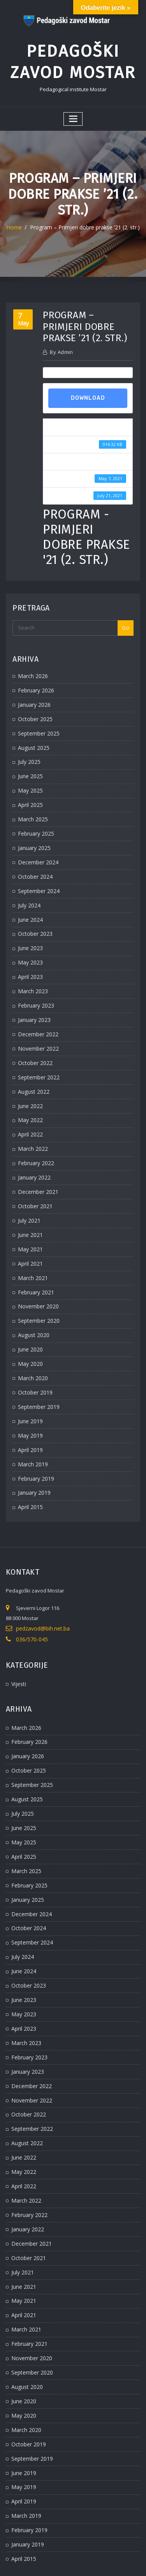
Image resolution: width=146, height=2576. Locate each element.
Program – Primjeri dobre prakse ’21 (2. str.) (84, 221)
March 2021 (31, 1239)
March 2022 (31, 1117)
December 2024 (36, 844)
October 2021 (33, 1171)
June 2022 (29, 1075)
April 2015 (29, 1457)
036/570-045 (30, 1588)
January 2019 (33, 1444)
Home (19, 221)
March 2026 (31, 666)
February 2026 (34, 680)
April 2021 (29, 1226)
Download (88, 391)
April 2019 (29, 1403)
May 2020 (29, 1321)
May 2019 (29, 1389)
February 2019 (34, 1430)
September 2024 (37, 871)
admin (61, 345)
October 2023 (33, 912)
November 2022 (36, 1021)
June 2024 (29, 898)
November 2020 (36, 1266)
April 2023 (29, 953)
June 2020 (29, 1307)
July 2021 (28, 1184)
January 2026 (33, 694)
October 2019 (33, 1348)
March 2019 (31, 1416)
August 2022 (32, 1062)
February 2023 (34, 980)
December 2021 (36, 1157)
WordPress (89, 2554)
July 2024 (28, 884)
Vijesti (18, 1632)
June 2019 (29, 1375)
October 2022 (33, 1035)
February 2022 (34, 1130)
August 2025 (32, 735)
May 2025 (29, 775)
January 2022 (33, 1144)
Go (125, 619)
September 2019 (37, 1362)
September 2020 (37, 1280)
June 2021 (29, 1198)
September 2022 (37, 1048)
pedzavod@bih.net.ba (42, 1578)
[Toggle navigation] (73, 113)
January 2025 (33, 830)
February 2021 (34, 1253)
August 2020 (32, 1294)
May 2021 (29, 1212)
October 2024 (33, 857)
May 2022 (29, 1089)
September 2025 (37, 721)
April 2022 (29, 1103)
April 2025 (29, 789)
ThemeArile (84, 2562)
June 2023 (29, 926)
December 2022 (36, 1007)
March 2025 (31, 803)
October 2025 (33, 707)
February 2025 (34, 817)
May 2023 (29, 939)
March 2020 (31, 1335)
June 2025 (29, 762)
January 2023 (33, 994)
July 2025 (28, 748)
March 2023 (31, 966)
